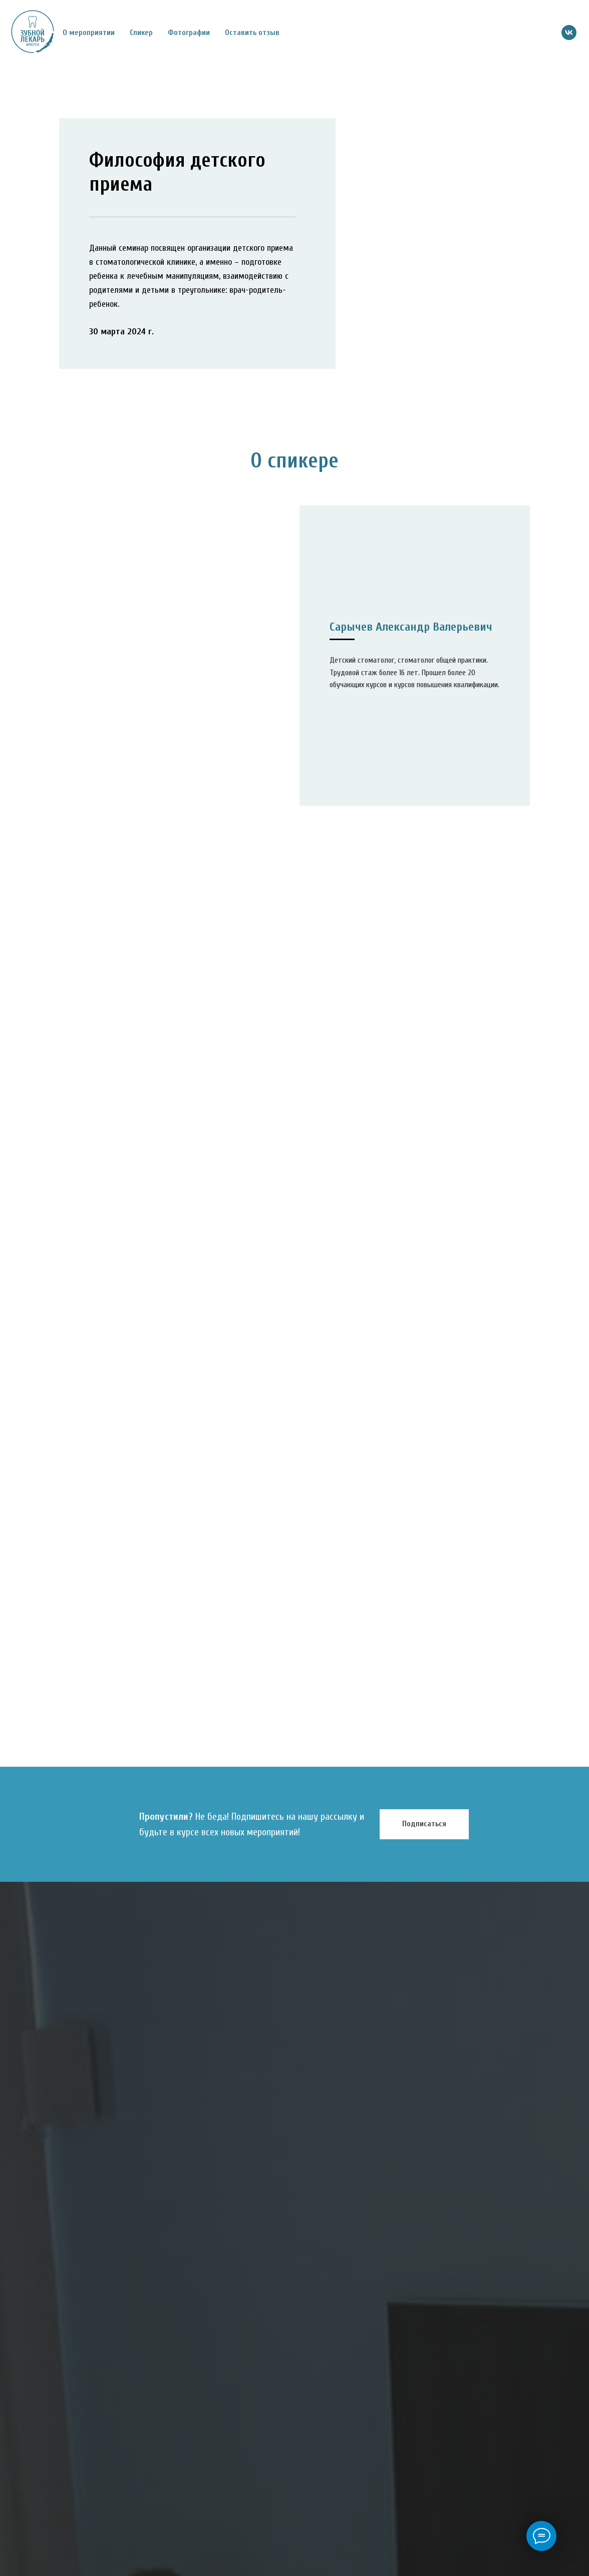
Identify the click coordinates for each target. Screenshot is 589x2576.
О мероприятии (89, 32)
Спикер (141, 32)
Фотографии (189, 32)
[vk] (568, 32)
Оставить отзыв (252, 32)
